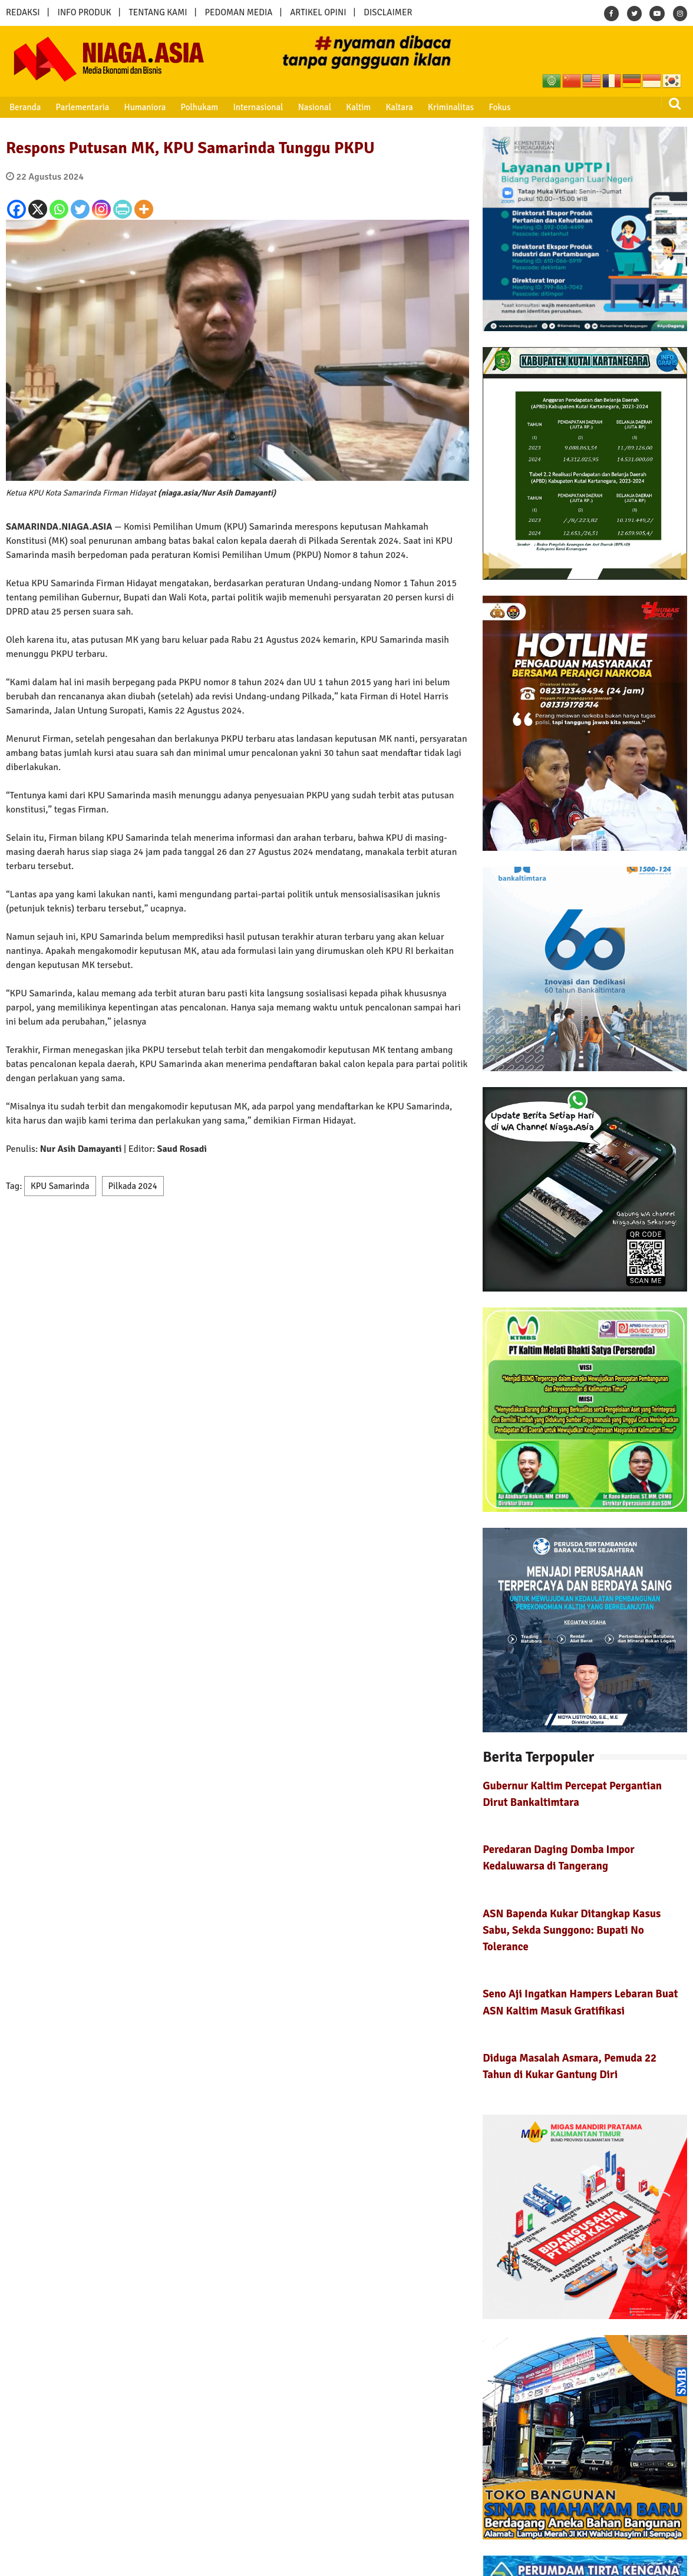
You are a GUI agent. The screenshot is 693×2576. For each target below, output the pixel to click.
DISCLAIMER (388, 12)
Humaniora (145, 107)
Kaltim (358, 107)
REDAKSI (23, 12)
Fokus (499, 107)
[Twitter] (80, 209)
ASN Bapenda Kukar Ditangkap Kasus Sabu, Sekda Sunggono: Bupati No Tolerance (572, 1930)
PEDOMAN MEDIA (238, 12)
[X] (37, 209)
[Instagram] (101, 209)
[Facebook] (16, 209)
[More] (143, 209)
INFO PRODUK (84, 12)
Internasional (258, 107)
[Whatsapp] (59, 209)
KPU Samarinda (60, 1186)
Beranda (25, 107)
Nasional (314, 107)
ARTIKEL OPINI (318, 12)
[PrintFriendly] (122, 209)
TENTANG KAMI (158, 12)
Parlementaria (83, 107)
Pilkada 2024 (132, 1186)
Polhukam (200, 107)
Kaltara (398, 107)
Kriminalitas (451, 107)
